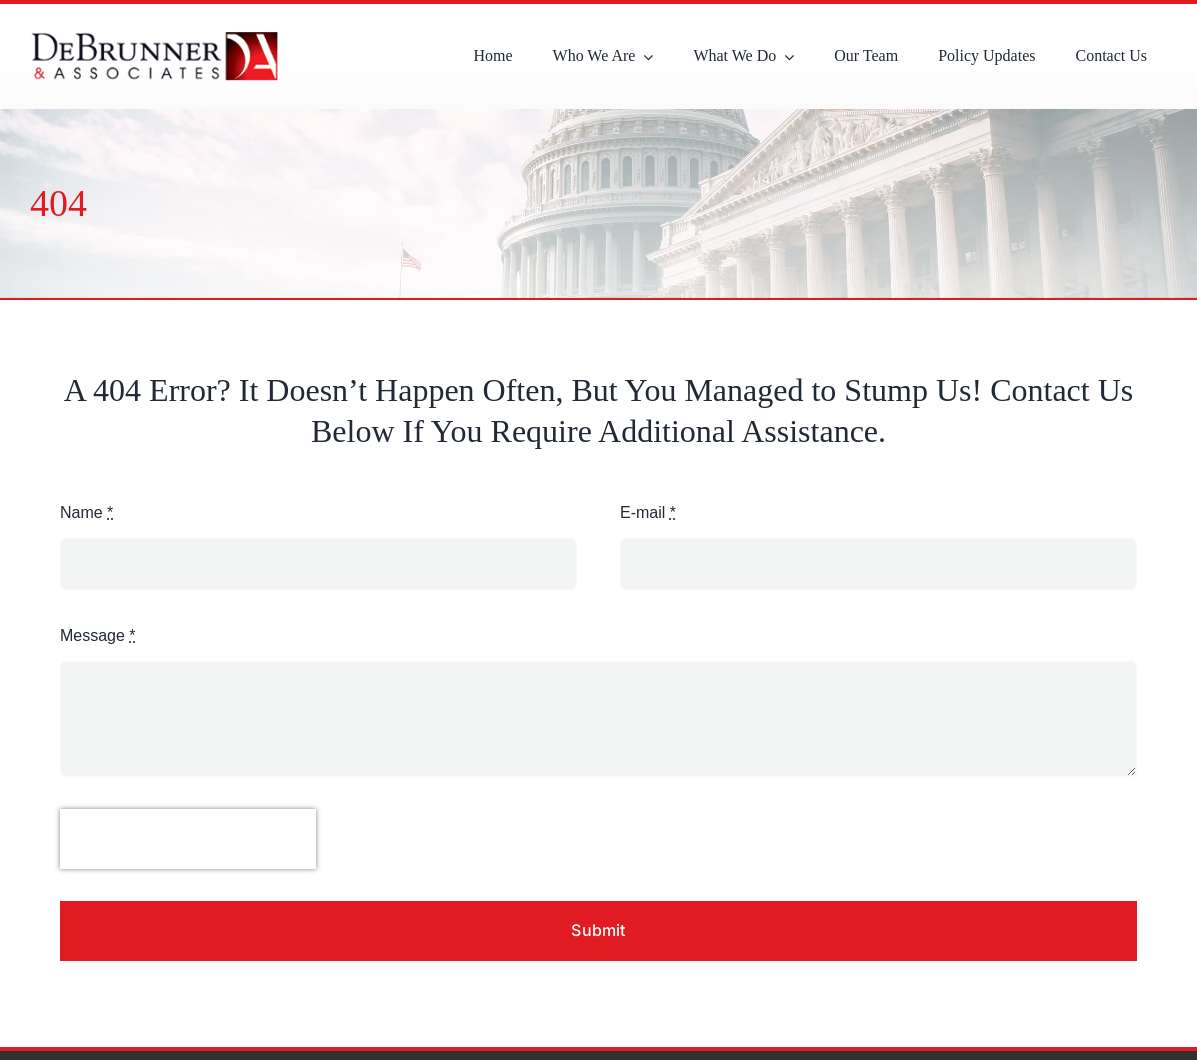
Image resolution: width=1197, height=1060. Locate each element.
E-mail (648, 512)
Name (86, 512)
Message (98, 635)
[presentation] (188, 839)
